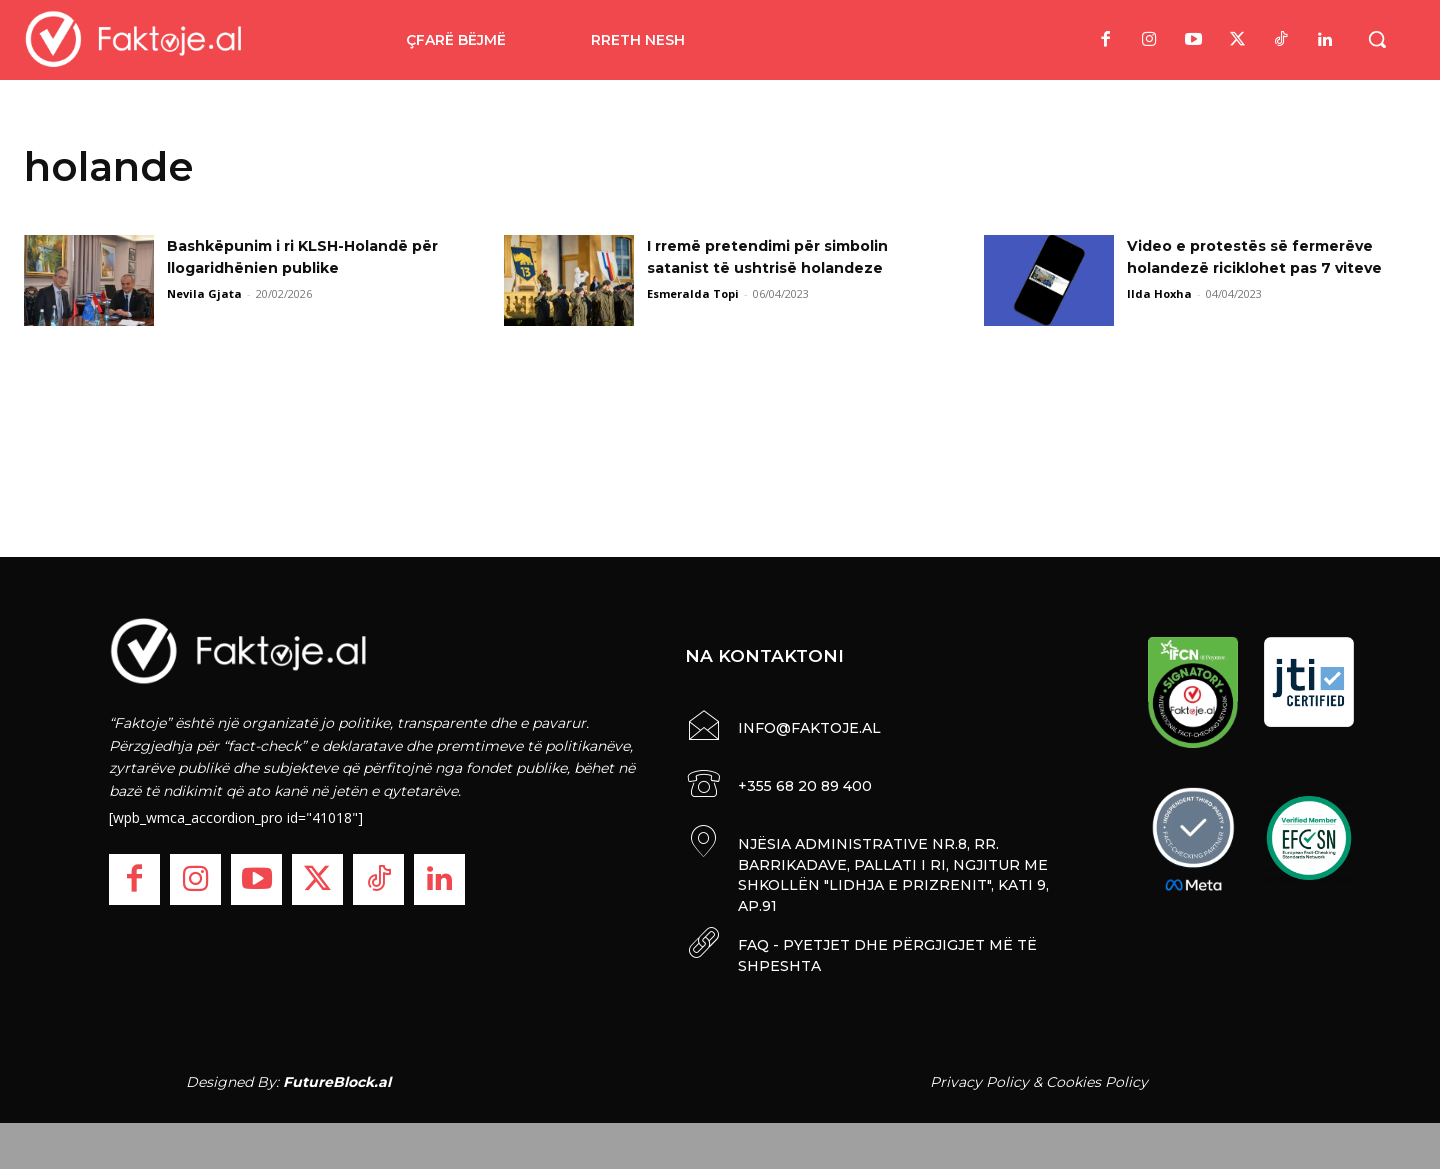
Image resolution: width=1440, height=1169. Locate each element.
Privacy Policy (979, 1077)
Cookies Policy (1097, 1077)
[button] (1377, 39)
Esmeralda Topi (693, 293)
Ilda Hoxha (1159, 293)
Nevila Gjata (204, 293)
